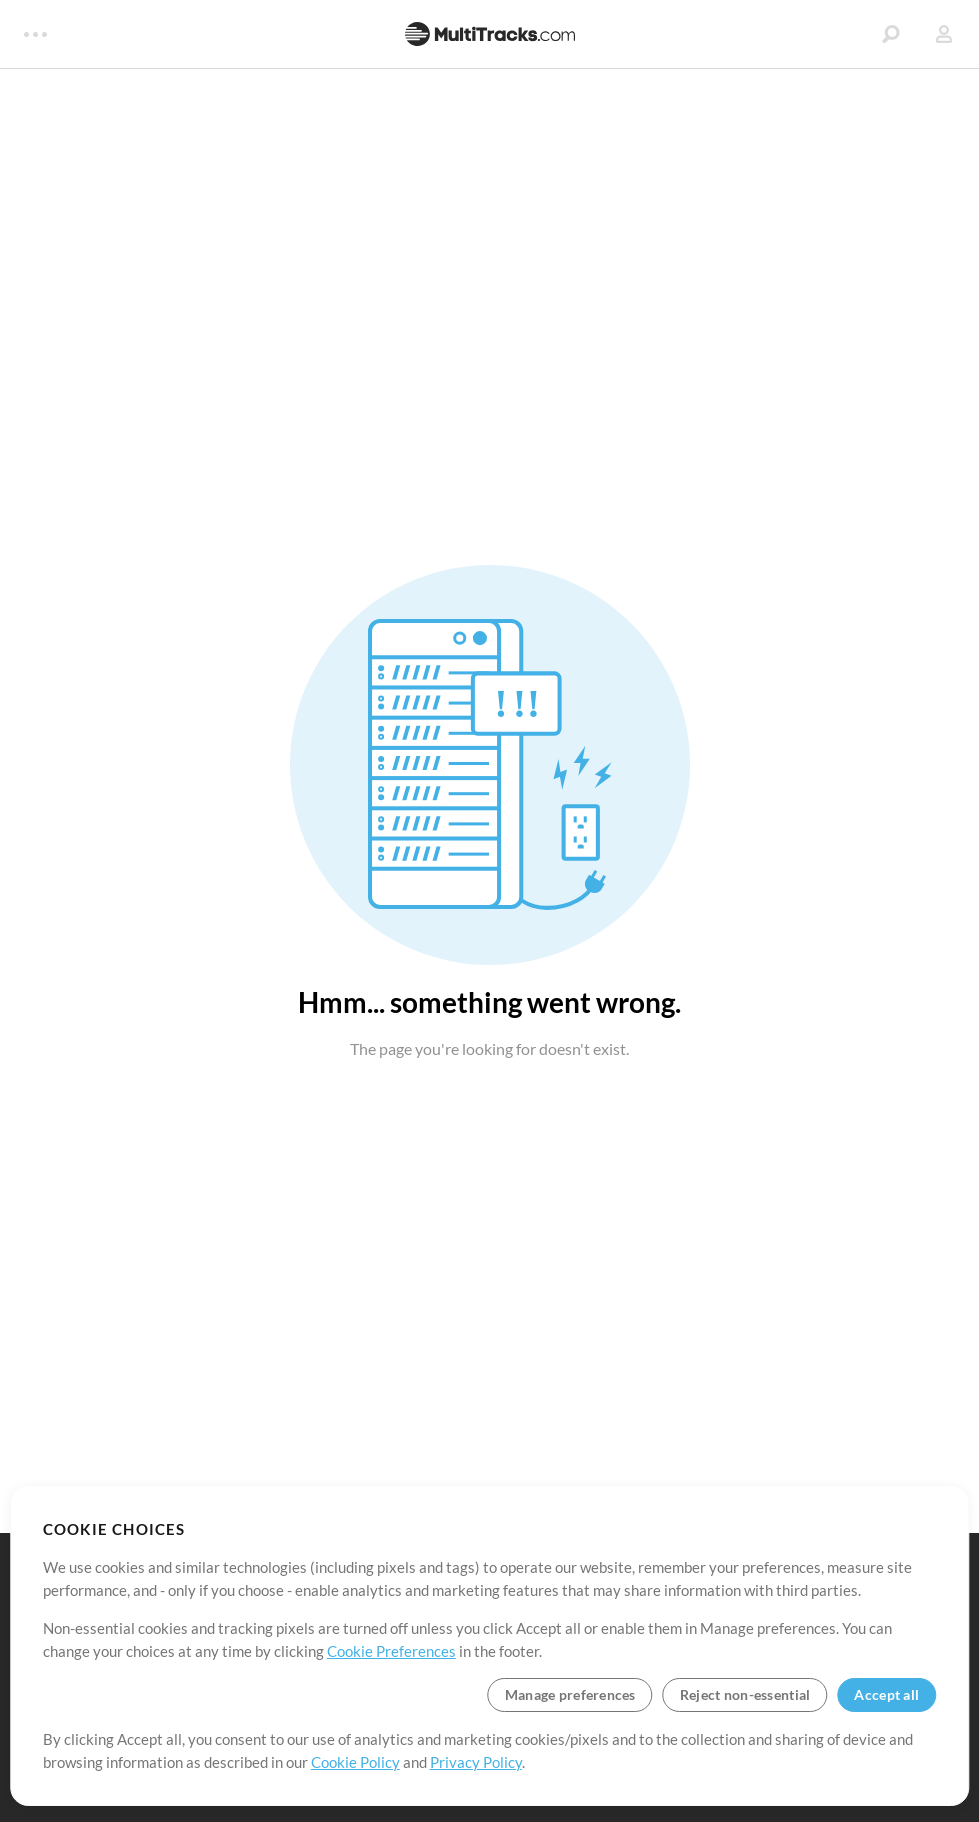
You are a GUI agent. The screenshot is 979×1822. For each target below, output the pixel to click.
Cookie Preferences (391, 1651)
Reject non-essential (745, 1694)
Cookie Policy (355, 1762)
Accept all (886, 1694)
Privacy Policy (476, 1762)
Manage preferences (570, 1694)
